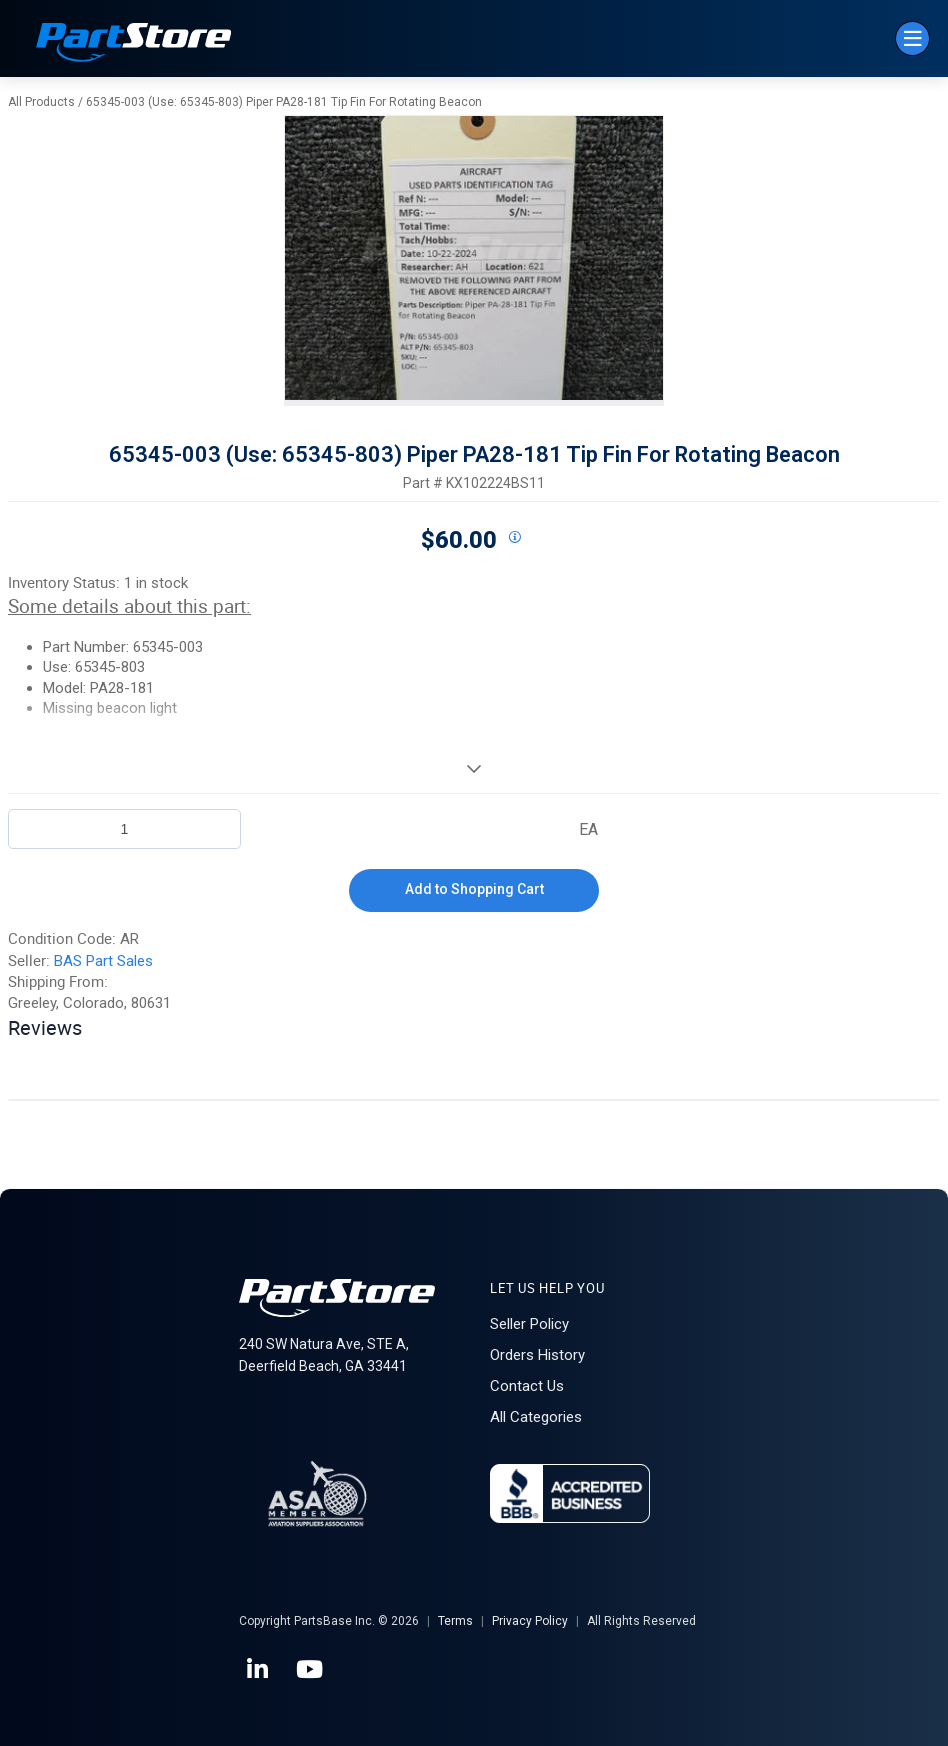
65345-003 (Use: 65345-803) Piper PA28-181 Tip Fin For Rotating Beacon (284, 102)
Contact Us (527, 1386)
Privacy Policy (530, 1621)
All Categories (536, 1417)
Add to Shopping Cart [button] (474, 889)
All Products (41, 102)
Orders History (537, 1355)
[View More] (474, 768)
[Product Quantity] (124, 829)
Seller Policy (529, 1324)
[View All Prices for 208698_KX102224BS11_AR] (514, 538)
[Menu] (912, 38)
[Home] (134, 44)
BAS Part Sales (103, 961)
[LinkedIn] (259, 1670)
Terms (455, 1621)
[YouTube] (311, 1670)
